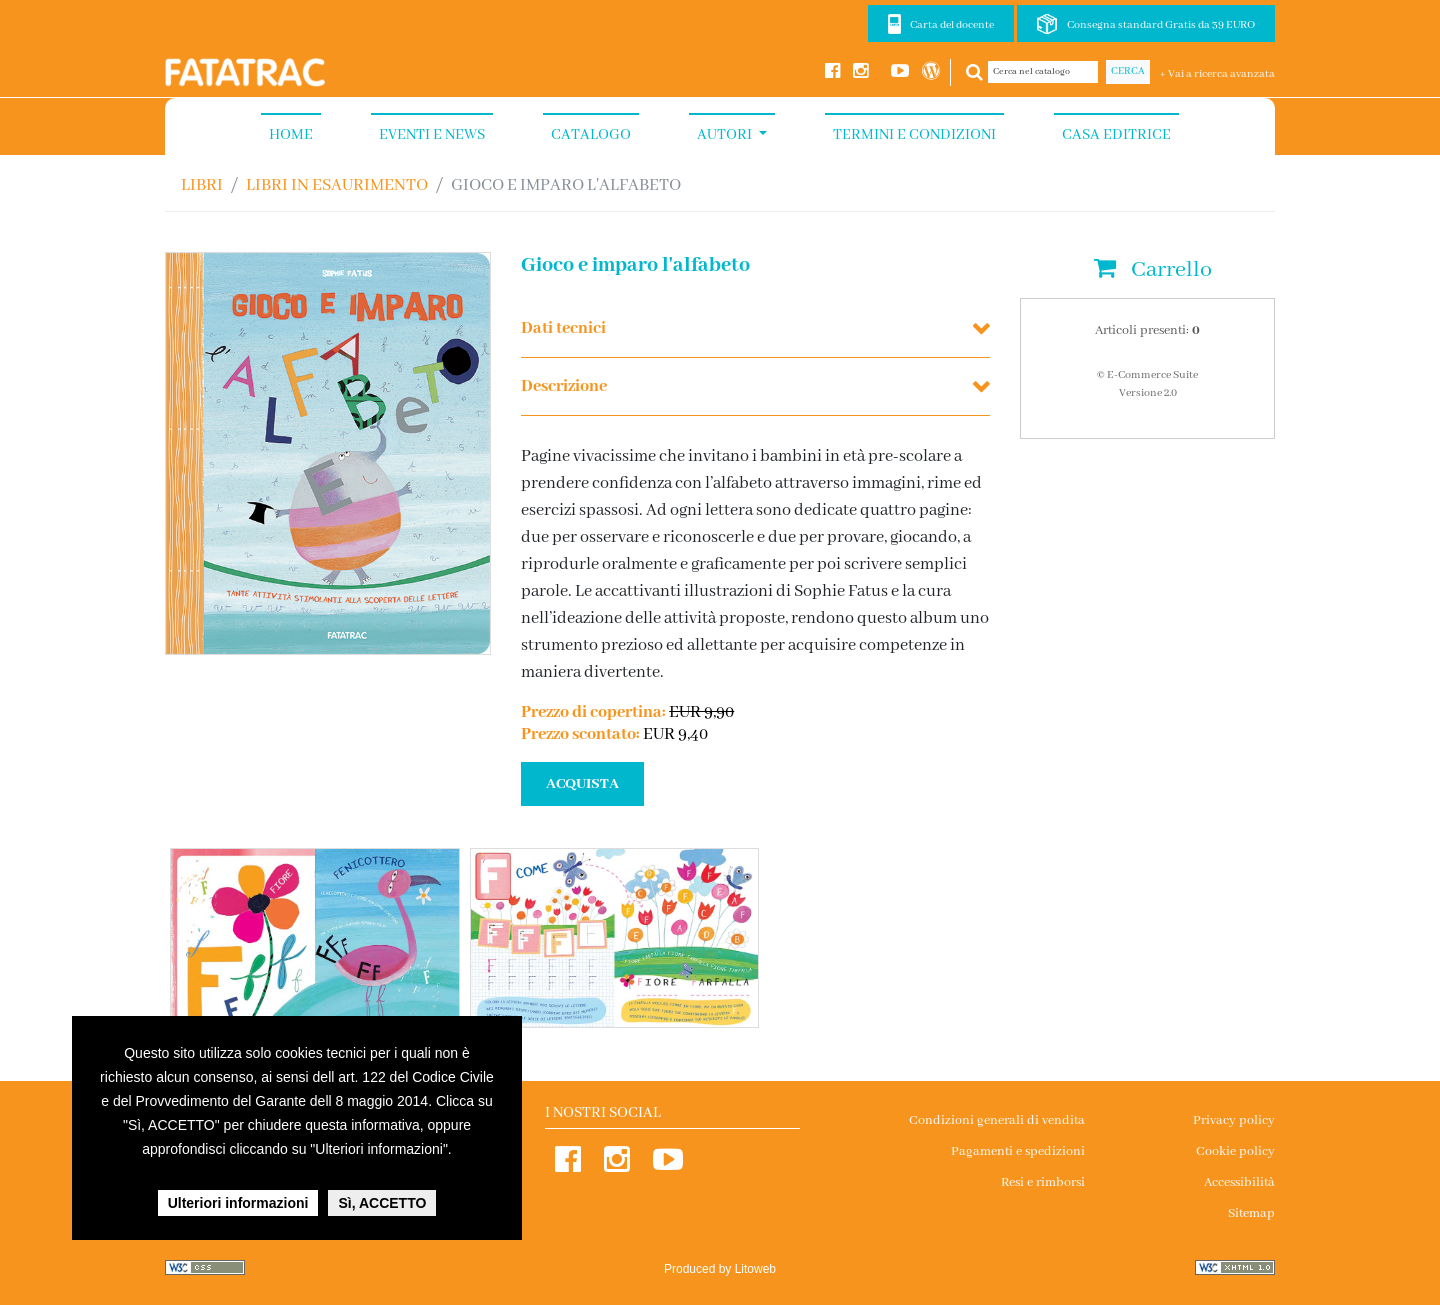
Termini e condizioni (914, 135)
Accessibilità (1239, 1182)
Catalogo (591, 135)
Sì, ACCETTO (382, 1203)
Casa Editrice (1116, 135)
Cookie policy (1235, 1151)
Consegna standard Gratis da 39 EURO (1161, 25)
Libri (202, 185)
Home (291, 135)
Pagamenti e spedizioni (1018, 1151)
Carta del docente (952, 25)
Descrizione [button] (564, 386)
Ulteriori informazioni (238, 1203)
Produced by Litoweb (720, 1269)
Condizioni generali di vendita (997, 1120)
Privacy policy (1234, 1120)
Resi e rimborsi (1043, 1182)
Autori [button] (726, 135)
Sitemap (1251, 1213)
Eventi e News (432, 135)
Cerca (1128, 71)
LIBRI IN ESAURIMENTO (337, 185)
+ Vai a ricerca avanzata (1217, 74)
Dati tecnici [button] (563, 328)
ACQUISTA (582, 784)
